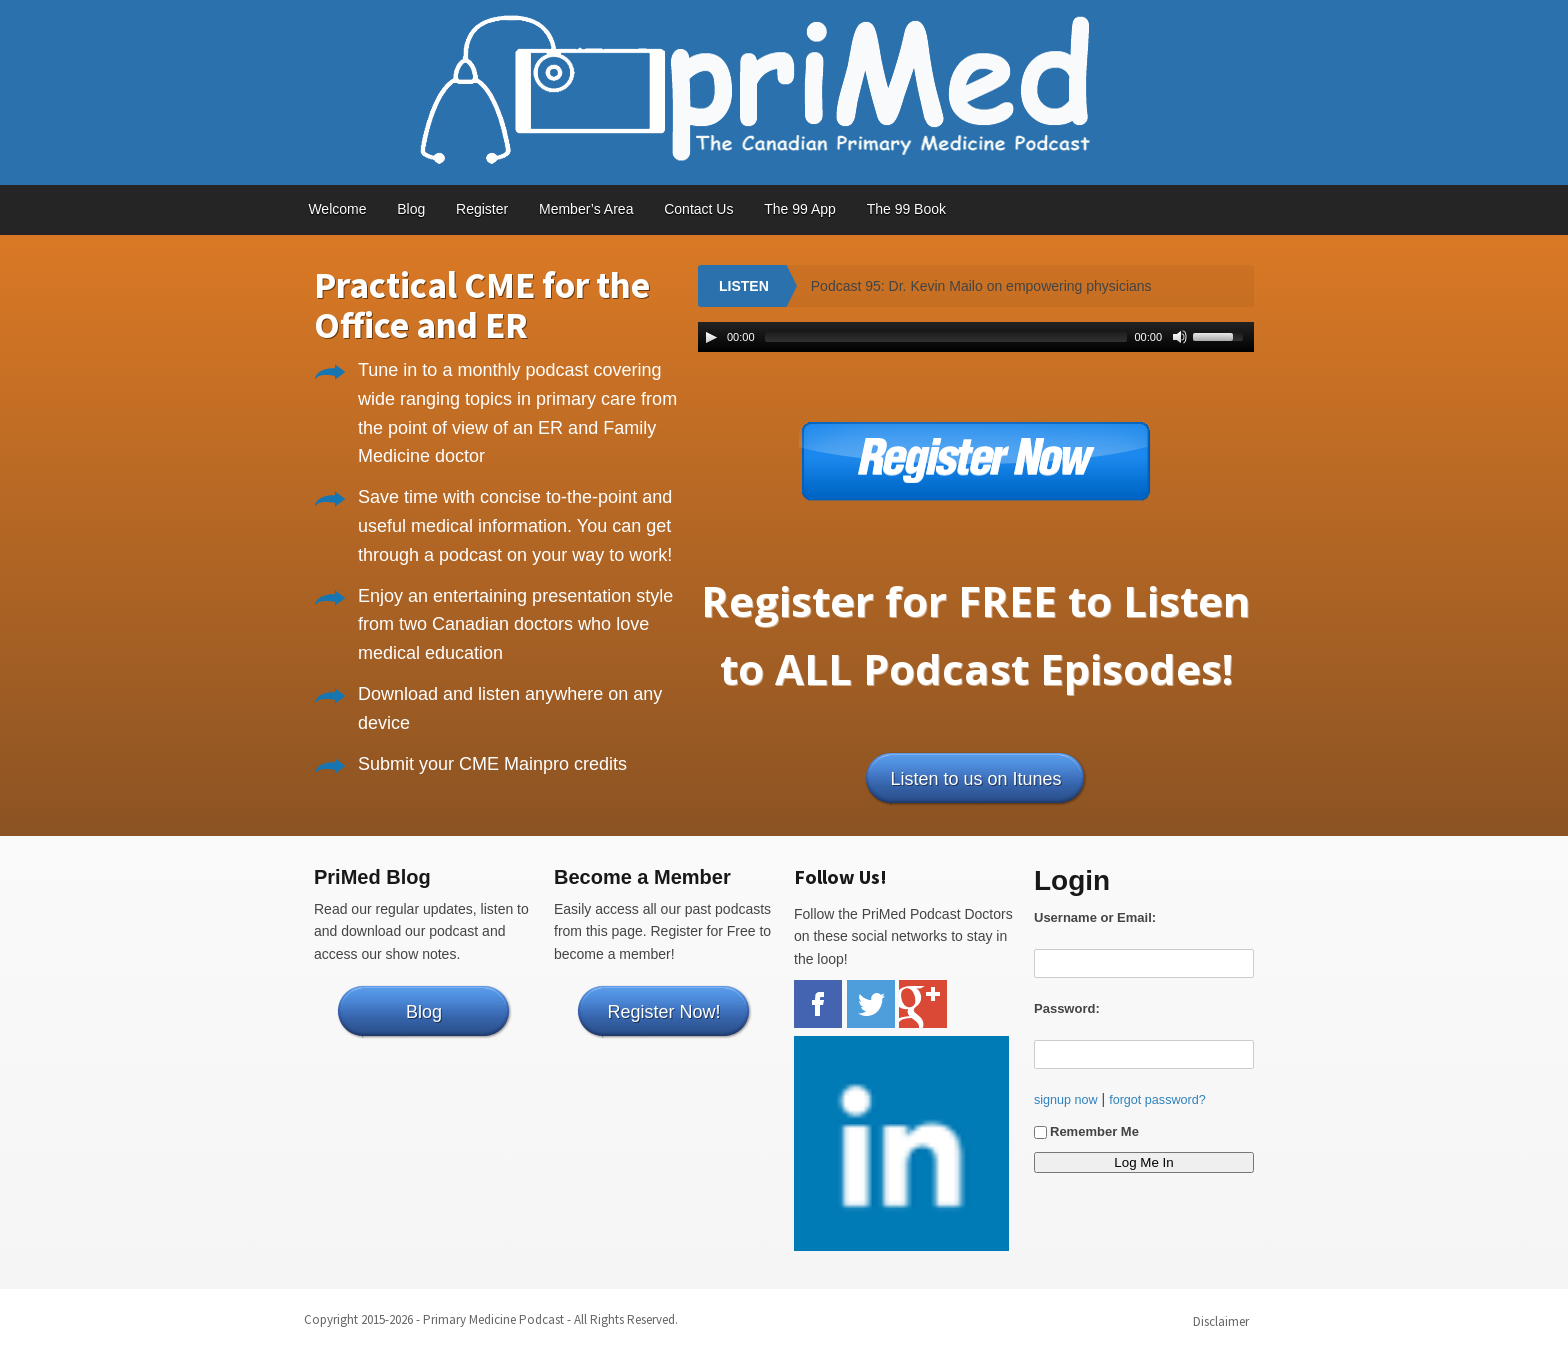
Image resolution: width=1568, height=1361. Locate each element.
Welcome (337, 209)
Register (482, 209)
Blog (411, 209)
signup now (1066, 1100)
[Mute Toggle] (1180, 337)
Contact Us (698, 209)
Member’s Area (586, 209)
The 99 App (800, 209)
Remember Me (1086, 1131)
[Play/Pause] (711, 337)
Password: (1067, 1008)
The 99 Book (906, 209)
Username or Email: (1095, 917)
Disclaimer (1221, 1321)
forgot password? (1157, 1100)
